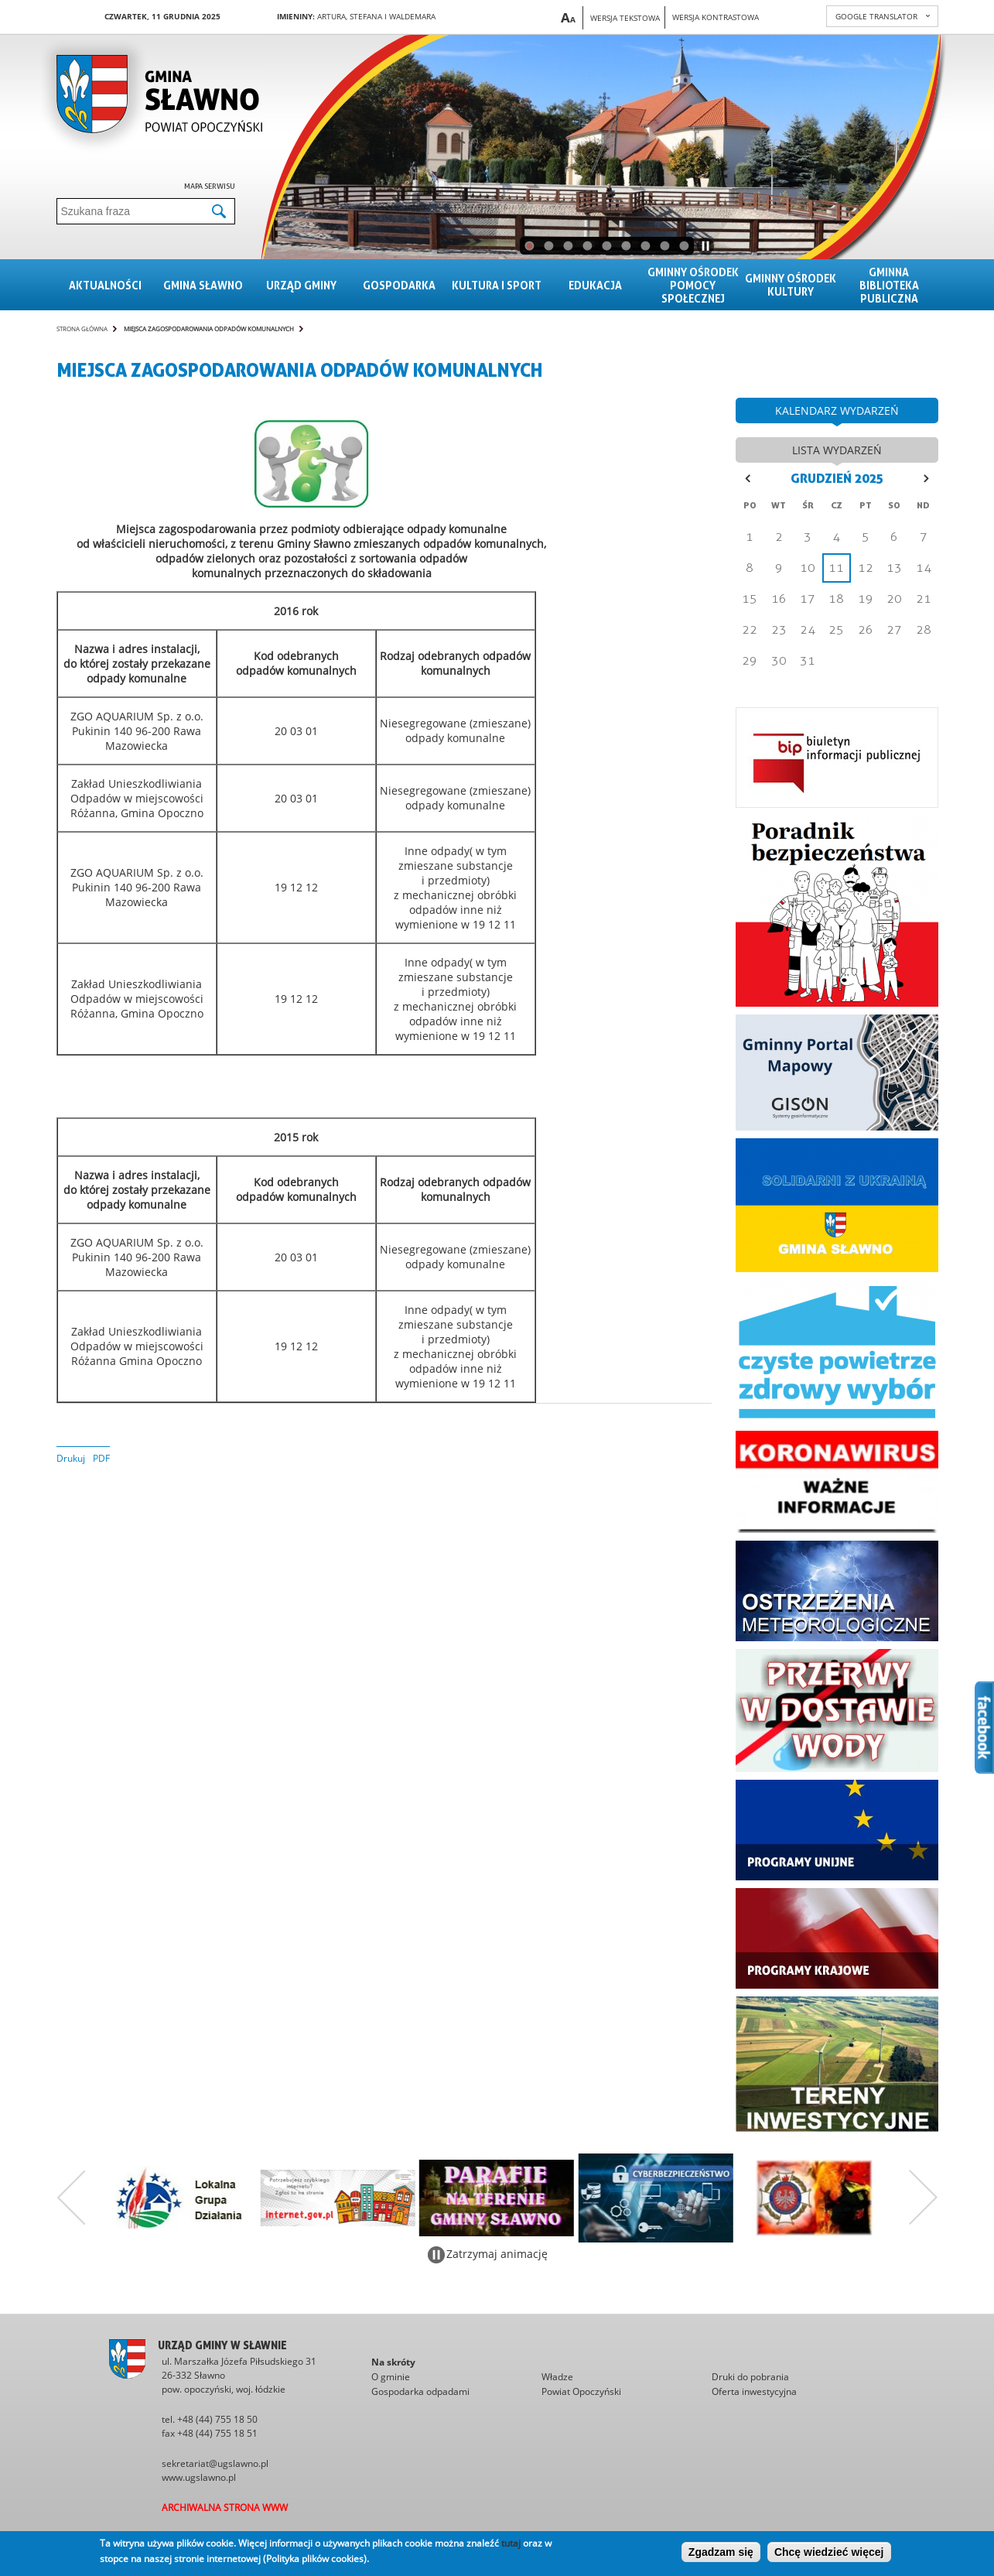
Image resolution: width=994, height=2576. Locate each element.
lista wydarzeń (837, 450)
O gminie (390, 2376)
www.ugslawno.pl (199, 2477)
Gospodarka (399, 285)
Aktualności (105, 285)
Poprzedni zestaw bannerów (71, 2197)
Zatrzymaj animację (497, 2253)
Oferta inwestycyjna (754, 2391)
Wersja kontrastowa (715, 17)
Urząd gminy (301, 285)
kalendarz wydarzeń (837, 410)
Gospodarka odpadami (420, 2391)
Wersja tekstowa (625, 17)
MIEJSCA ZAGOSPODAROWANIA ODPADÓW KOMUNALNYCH (209, 328)
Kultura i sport (496, 285)
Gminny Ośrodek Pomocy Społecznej (693, 285)
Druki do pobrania (750, 2376)
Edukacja (595, 285)
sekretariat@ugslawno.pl (215, 2463)
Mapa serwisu (209, 185)
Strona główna (82, 328)
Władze (557, 2376)
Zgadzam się (720, 2552)
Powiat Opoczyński (581, 2391)
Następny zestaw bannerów (923, 2197)
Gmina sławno (203, 285)
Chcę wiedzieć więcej (829, 2552)
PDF (101, 1458)
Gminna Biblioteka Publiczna (889, 285)
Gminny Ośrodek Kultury (790, 285)
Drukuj (70, 1458)
